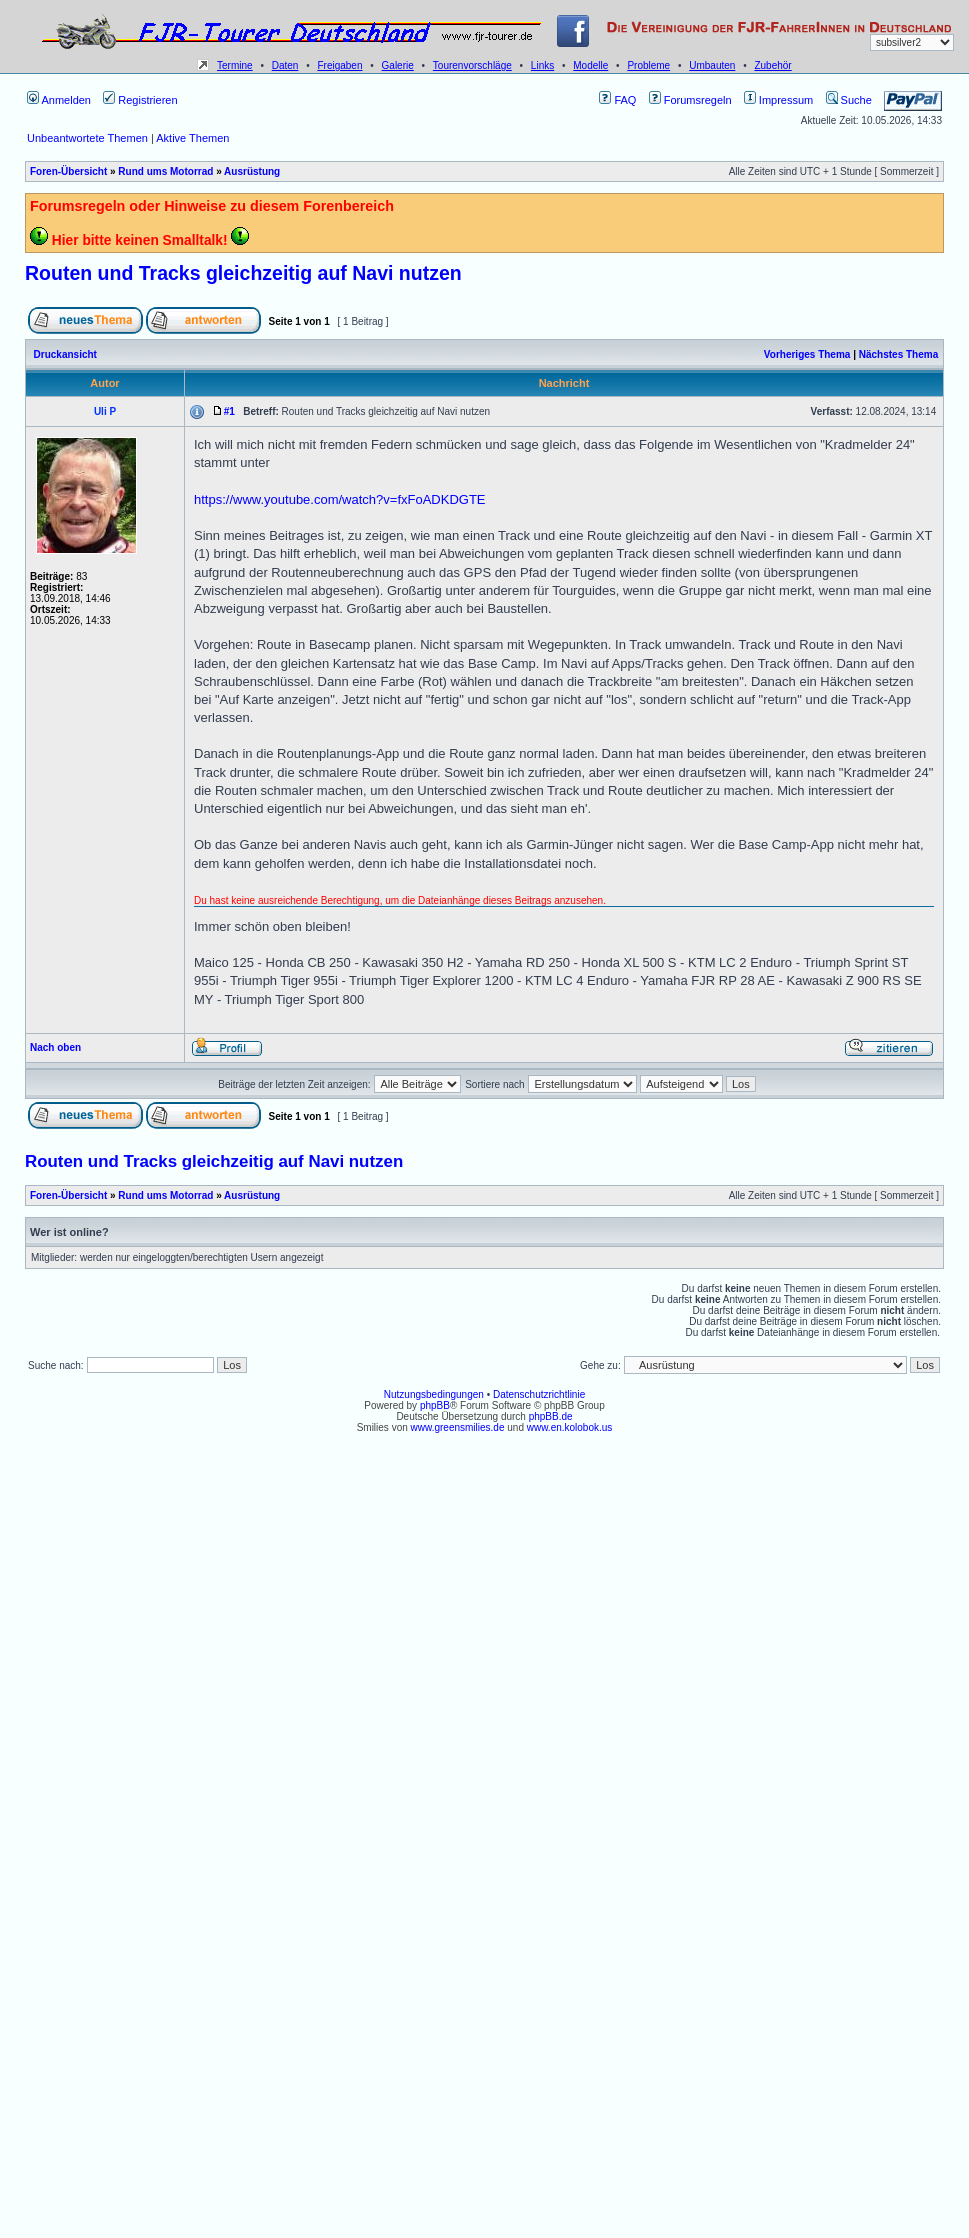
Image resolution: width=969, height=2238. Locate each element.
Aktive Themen (192, 138)
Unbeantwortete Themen (87, 138)
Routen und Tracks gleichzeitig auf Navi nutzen (243, 273)
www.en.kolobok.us (570, 1427)
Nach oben (55, 1047)
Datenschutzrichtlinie (539, 1394)
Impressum (778, 100)
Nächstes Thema (898, 354)
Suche (849, 100)
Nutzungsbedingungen (434, 1394)
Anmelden (59, 100)
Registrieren (140, 100)
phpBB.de (551, 1416)
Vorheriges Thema (807, 354)
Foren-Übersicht (68, 171)
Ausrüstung (252, 171)
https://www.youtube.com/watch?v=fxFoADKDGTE (340, 499)
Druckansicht (65, 354)
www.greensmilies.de (458, 1427)
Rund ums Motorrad (165, 171)
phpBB (435, 1405)
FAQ (617, 100)
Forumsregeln (690, 100)
